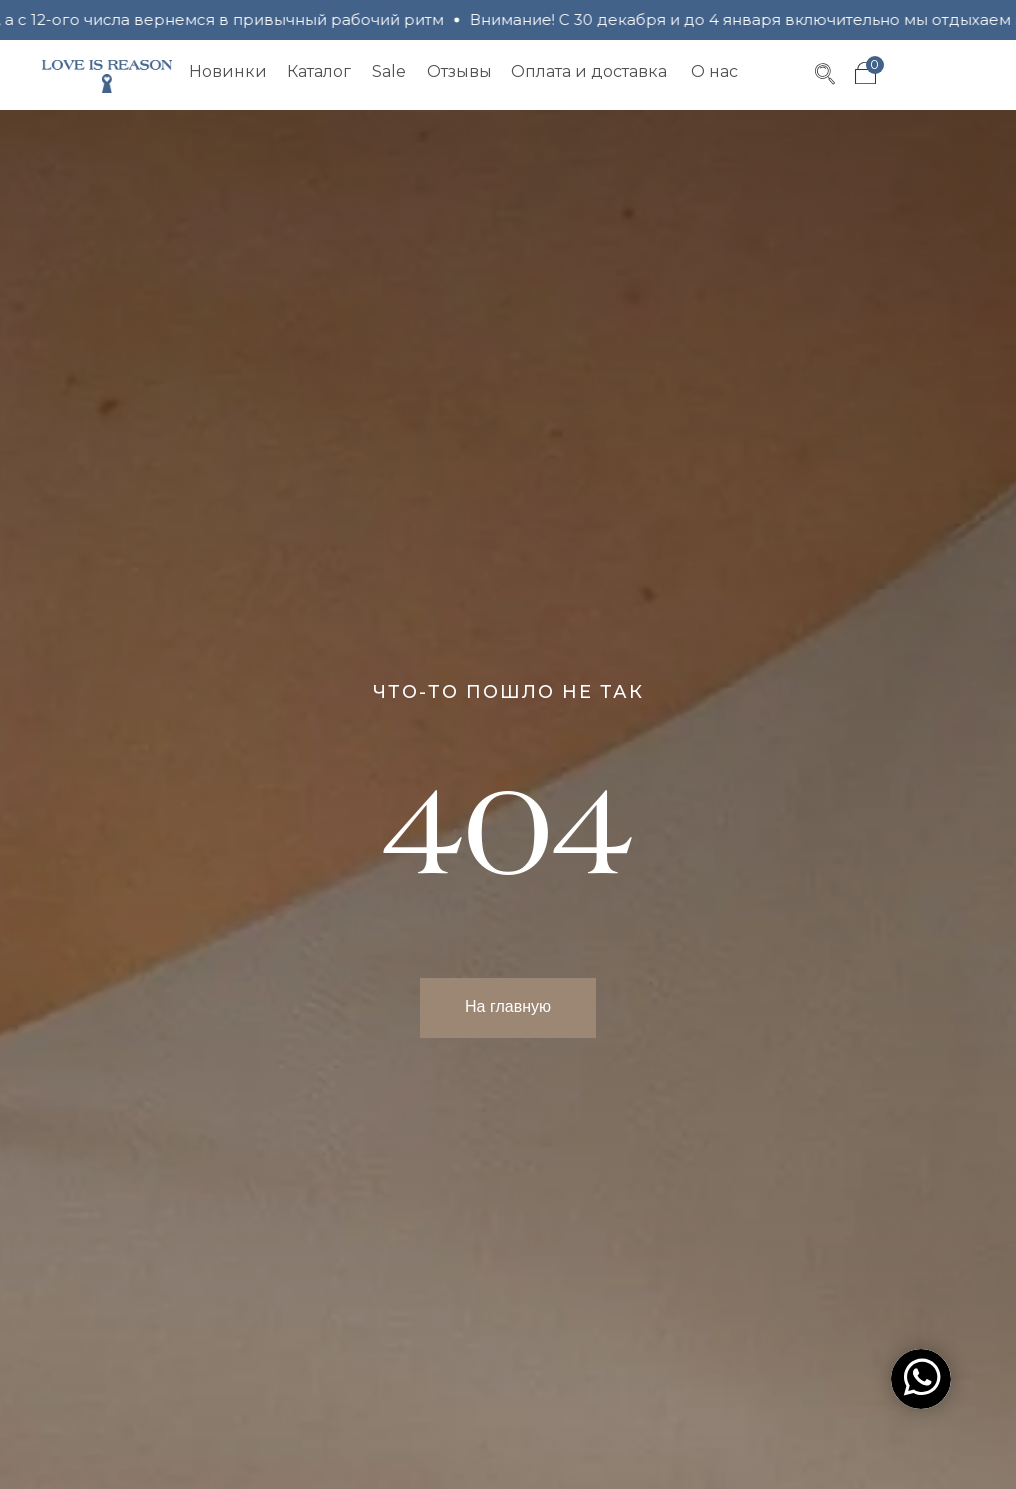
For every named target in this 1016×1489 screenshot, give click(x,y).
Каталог (319, 71)
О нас (714, 71)
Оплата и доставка (589, 71)
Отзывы (459, 71)
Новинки (228, 71)
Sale (389, 71)
